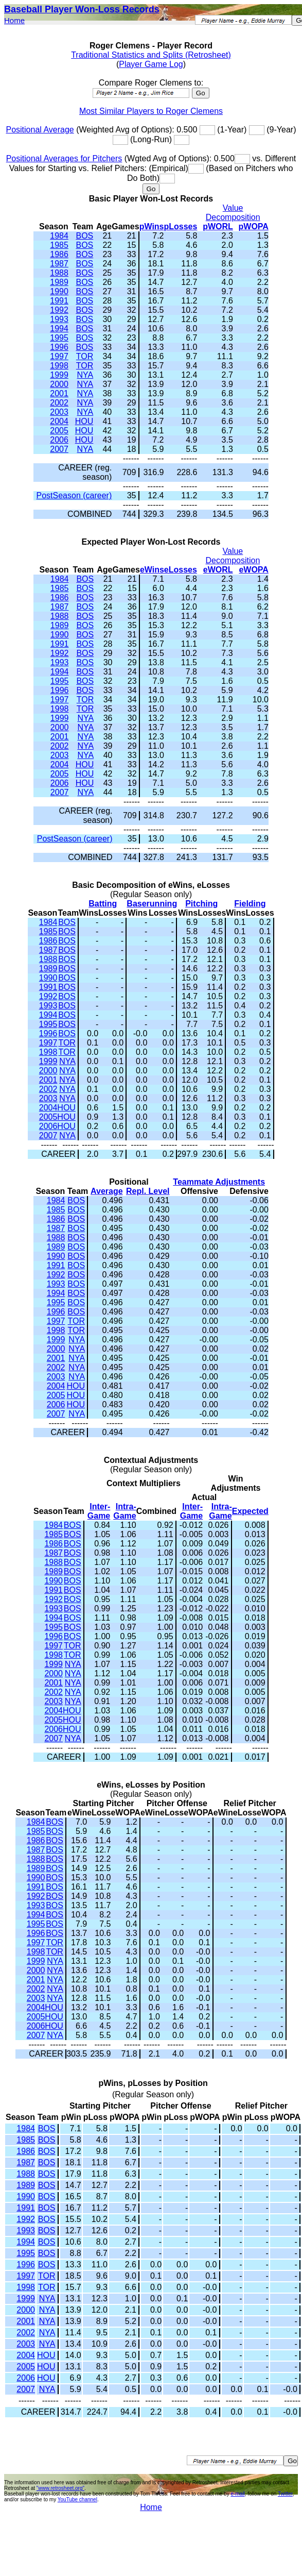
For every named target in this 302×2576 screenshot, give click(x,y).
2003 (59, 412)
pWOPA (254, 226)
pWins (151, 226)
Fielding (249, 903)
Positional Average (40, 129)
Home (14, 20)
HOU (84, 421)
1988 (59, 272)
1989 (59, 282)
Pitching (201, 903)
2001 (59, 393)
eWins (152, 569)
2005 (59, 430)
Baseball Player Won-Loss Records (81, 9)
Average (107, 1191)
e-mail (237, 2494)
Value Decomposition (233, 213)
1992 (59, 310)
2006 (59, 439)
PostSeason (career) (74, 495)
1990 (59, 291)
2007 (59, 449)
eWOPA (253, 569)
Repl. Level (147, 1191)
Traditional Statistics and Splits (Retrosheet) (151, 54)
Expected (250, 1511)
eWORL (218, 569)
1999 (59, 375)
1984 (59, 235)
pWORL (218, 226)
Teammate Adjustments (219, 1181)
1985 (59, 245)
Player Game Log (151, 64)
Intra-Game (124, 1511)
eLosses (180, 569)
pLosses (181, 226)
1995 (59, 337)
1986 (59, 254)
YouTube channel (77, 2499)
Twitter (285, 2494)
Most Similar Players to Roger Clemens (151, 111)
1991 (59, 300)
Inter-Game (98, 1511)
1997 (59, 356)
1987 (59, 263)
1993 (59, 319)
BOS (84, 235)
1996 (59, 347)
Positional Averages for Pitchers (64, 158)
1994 (59, 328)
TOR (84, 356)
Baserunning (152, 903)
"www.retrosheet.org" (60, 2488)
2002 (59, 402)
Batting (102, 903)
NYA (85, 375)
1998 (59, 365)
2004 (59, 421)
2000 (59, 384)
